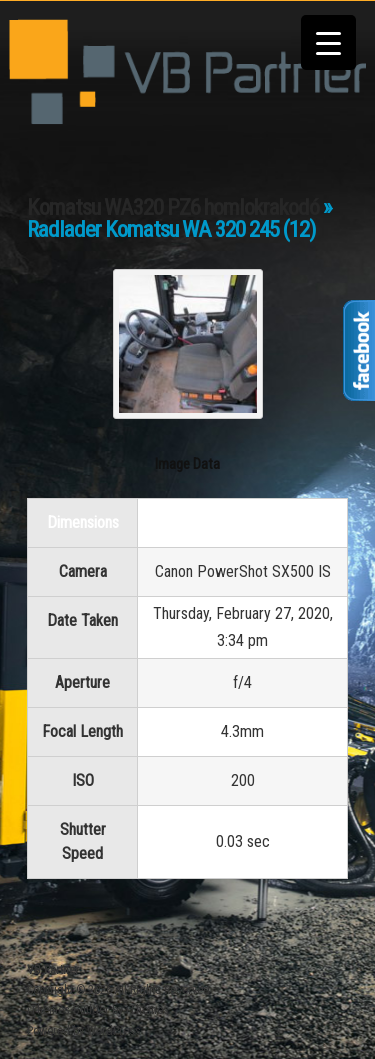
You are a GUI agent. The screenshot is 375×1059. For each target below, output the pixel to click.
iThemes (147, 1010)
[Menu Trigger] (328, 42)
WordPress (114, 1031)
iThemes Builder (68, 1010)
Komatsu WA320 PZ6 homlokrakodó (173, 207)
